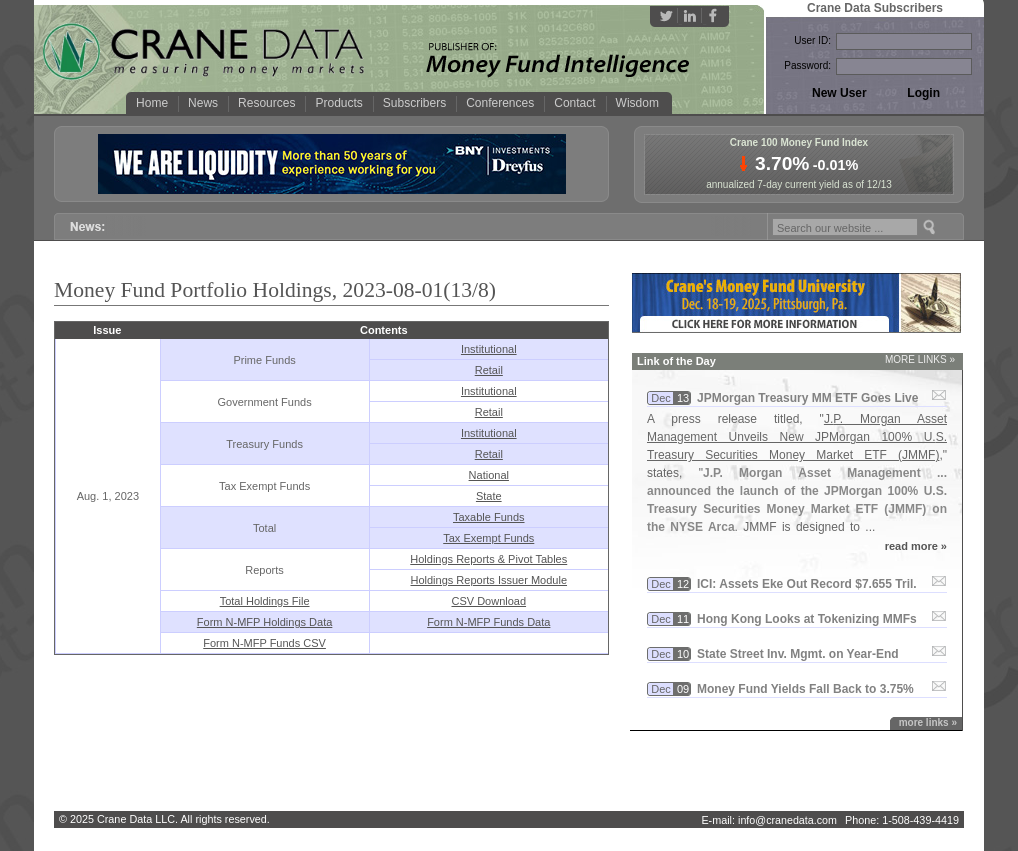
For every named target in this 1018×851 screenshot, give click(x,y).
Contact (574, 103)
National (489, 475)
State (489, 496)
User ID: (812, 40)
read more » (916, 546)
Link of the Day (676, 361)
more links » (928, 722)
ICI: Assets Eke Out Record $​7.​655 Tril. (807, 584)
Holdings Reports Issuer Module (489, 580)
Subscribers (414, 103)
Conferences (500, 103)
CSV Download (488, 601)
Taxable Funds (489, 517)
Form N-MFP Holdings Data (265, 622)
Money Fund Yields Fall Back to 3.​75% (805, 689)
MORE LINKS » (920, 359)
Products (338, 103)
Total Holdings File (265, 601)
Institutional (489, 349)
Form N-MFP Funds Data (488, 622)
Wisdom (637, 103)
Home (152, 103)
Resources (266, 103)
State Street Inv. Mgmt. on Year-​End (798, 654)
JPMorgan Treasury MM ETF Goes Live (807, 398)
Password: (807, 65)
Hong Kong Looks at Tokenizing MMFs (807, 619)
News (203, 103)
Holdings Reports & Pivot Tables (488, 559)
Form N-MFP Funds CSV (264, 643)
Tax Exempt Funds (488, 538)
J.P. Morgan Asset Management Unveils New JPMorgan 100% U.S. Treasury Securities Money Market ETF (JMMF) (797, 437)
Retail (489, 370)
